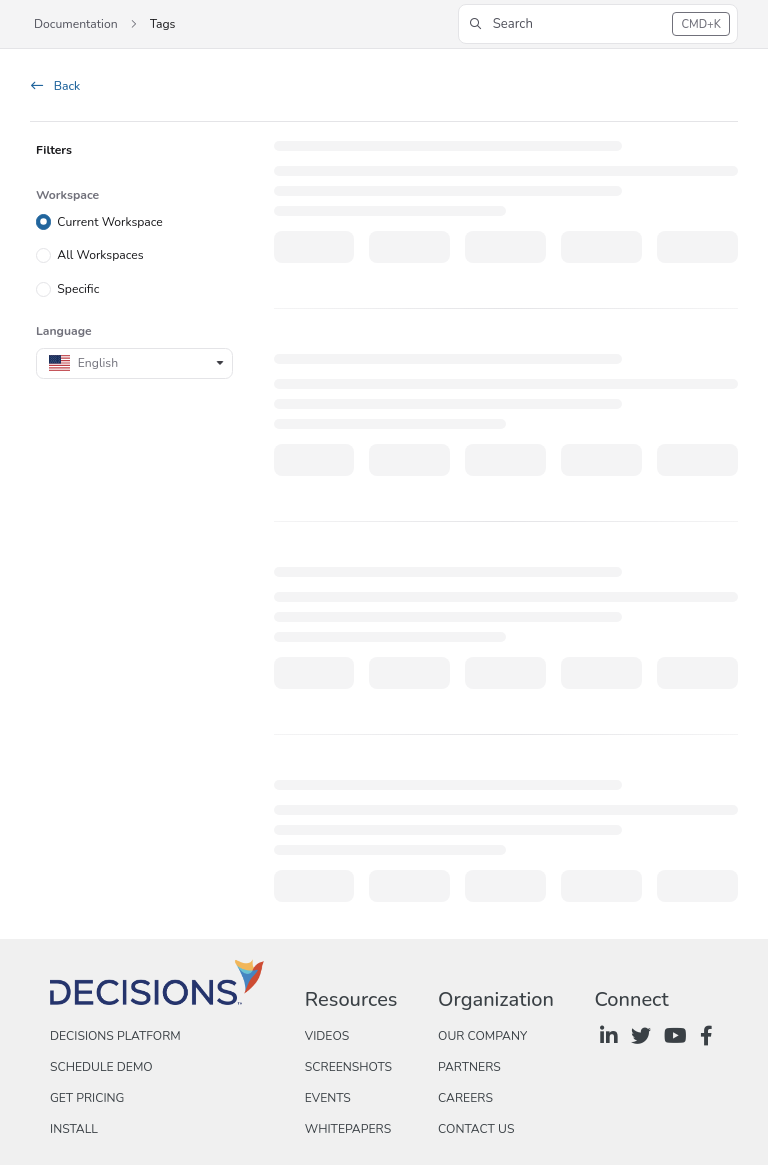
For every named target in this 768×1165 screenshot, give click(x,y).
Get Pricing (87, 1098)
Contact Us (476, 1129)
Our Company (482, 1036)
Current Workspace (110, 221)
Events (328, 1098)
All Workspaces (100, 255)
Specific (78, 289)
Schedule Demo (101, 1067)
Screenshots (348, 1067)
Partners (469, 1067)
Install (74, 1129)
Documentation (76, 24)
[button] (598, 24)
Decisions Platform (115, 1036)
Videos (327, 1036)
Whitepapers (348, 1129)
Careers (465, 1098)
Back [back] (55, 86)
